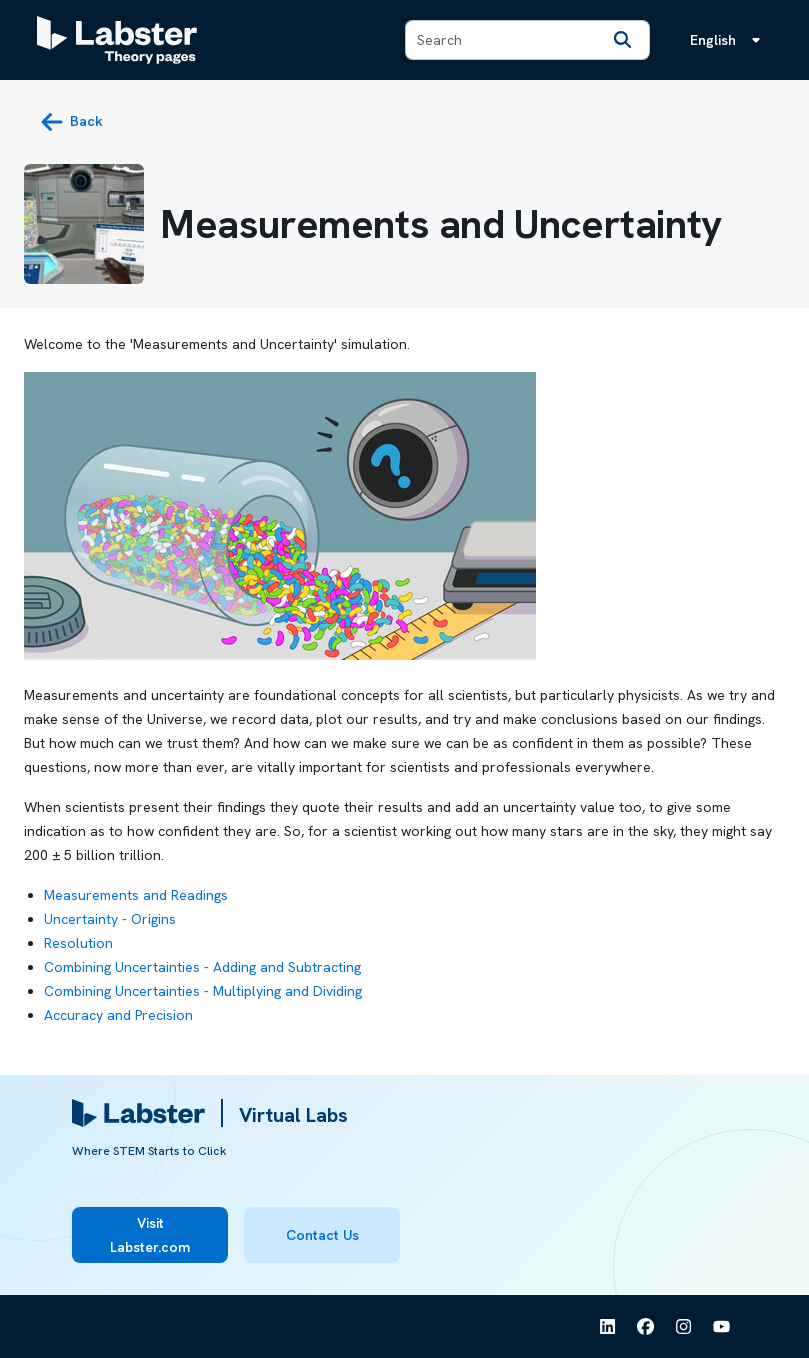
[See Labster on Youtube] (722, 1327)
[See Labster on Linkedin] (608, 1327)
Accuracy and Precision (118, 1015)
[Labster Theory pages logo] (117, 40)
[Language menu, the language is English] (729, 40)
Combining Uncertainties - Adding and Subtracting (202, 967)
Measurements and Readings (136, 895)
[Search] (623, 40)
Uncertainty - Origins (110, 919)
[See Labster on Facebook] (646, 1327)
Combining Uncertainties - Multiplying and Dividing (203, 991)
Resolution (78, 943)
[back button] (71, 122)
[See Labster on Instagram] (684, 1327)
